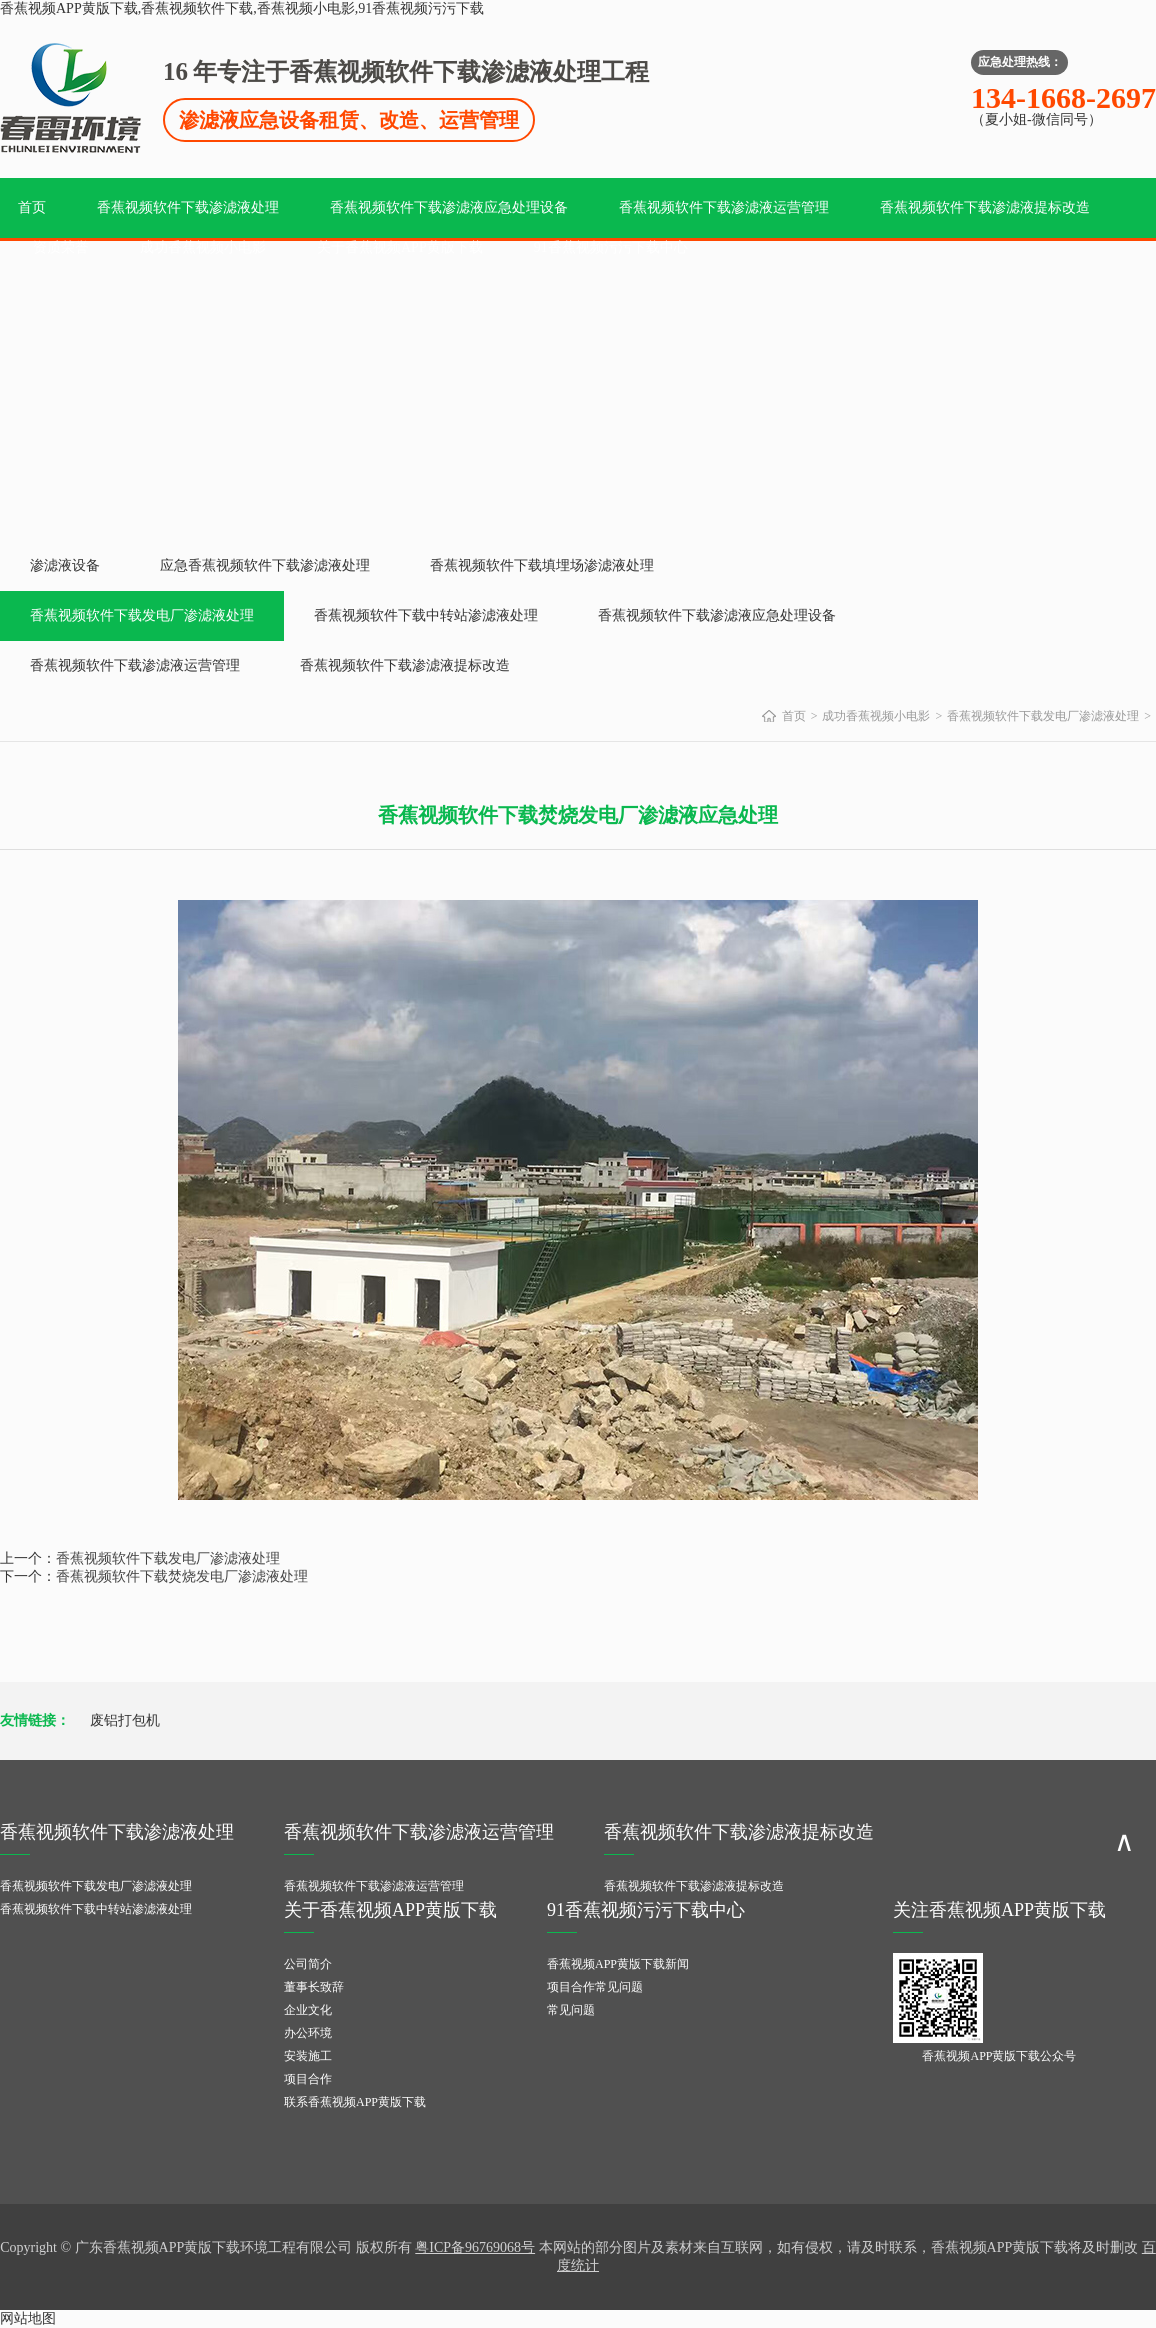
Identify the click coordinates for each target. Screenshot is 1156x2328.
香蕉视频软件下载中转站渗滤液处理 (426, 615)
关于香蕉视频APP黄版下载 (400, 247)
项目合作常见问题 (595, 1987)
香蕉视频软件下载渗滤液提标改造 (985, 207)
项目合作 (308, 2079)
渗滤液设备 (65, 565)
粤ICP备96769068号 (475, 2247)
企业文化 (308, 2010)
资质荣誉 (61, 247)
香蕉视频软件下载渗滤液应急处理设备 (449, 207)
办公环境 (308, 2033)
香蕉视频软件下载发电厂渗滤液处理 (142, 615)
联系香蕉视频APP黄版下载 (355, 2102)
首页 (32, 207)
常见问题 (571, 2010)
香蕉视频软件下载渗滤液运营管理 (724, 207)
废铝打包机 (125, 1720)
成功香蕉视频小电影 (203, 247)
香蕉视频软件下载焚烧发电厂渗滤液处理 (182, 1576)
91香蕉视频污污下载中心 (611, 247)
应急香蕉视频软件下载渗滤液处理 (265, 565)
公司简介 (308, 1964)
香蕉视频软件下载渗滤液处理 (188, 207)
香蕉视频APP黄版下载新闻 (618, 1964)
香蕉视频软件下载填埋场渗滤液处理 (542, 565)
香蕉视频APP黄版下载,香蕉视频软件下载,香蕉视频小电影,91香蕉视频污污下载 (242, 8)
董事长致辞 (314, 1987)
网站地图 (28, 2318)
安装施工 (308, 2056)
